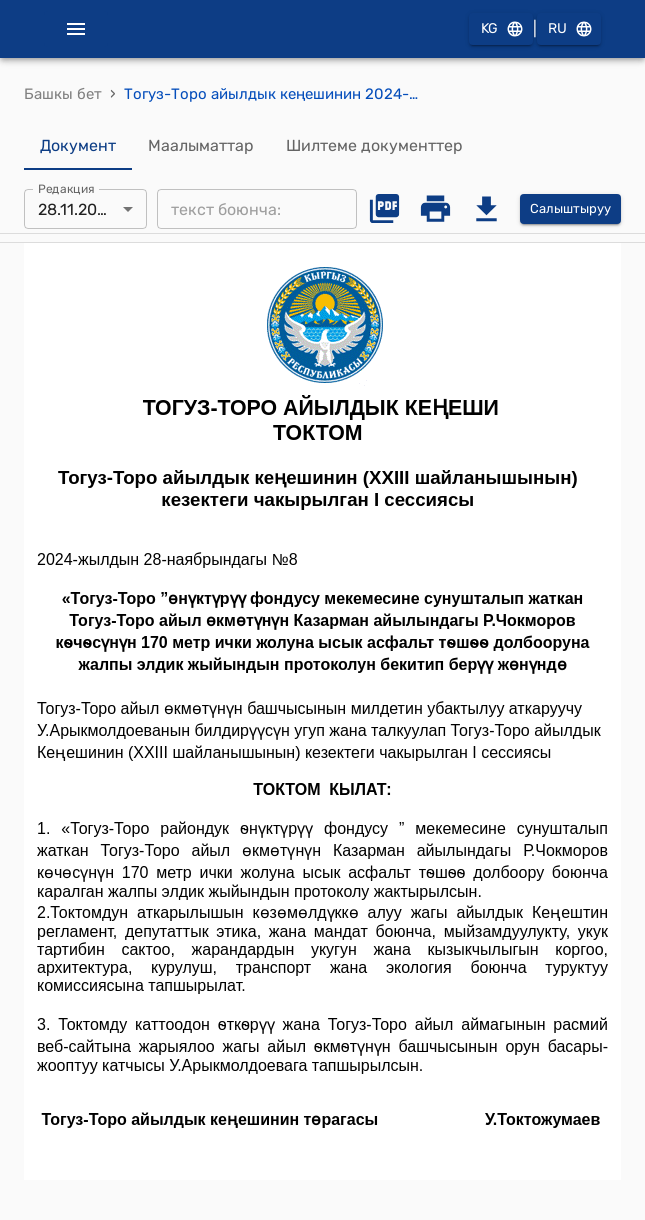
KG (501, 29)
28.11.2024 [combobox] (77, 209)
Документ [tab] (78, 146)
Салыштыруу (570, 209)
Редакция (66, 189)
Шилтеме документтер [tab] (374, 146)
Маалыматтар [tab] (201, 146)
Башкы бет (63, 94)
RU (569, 29)
